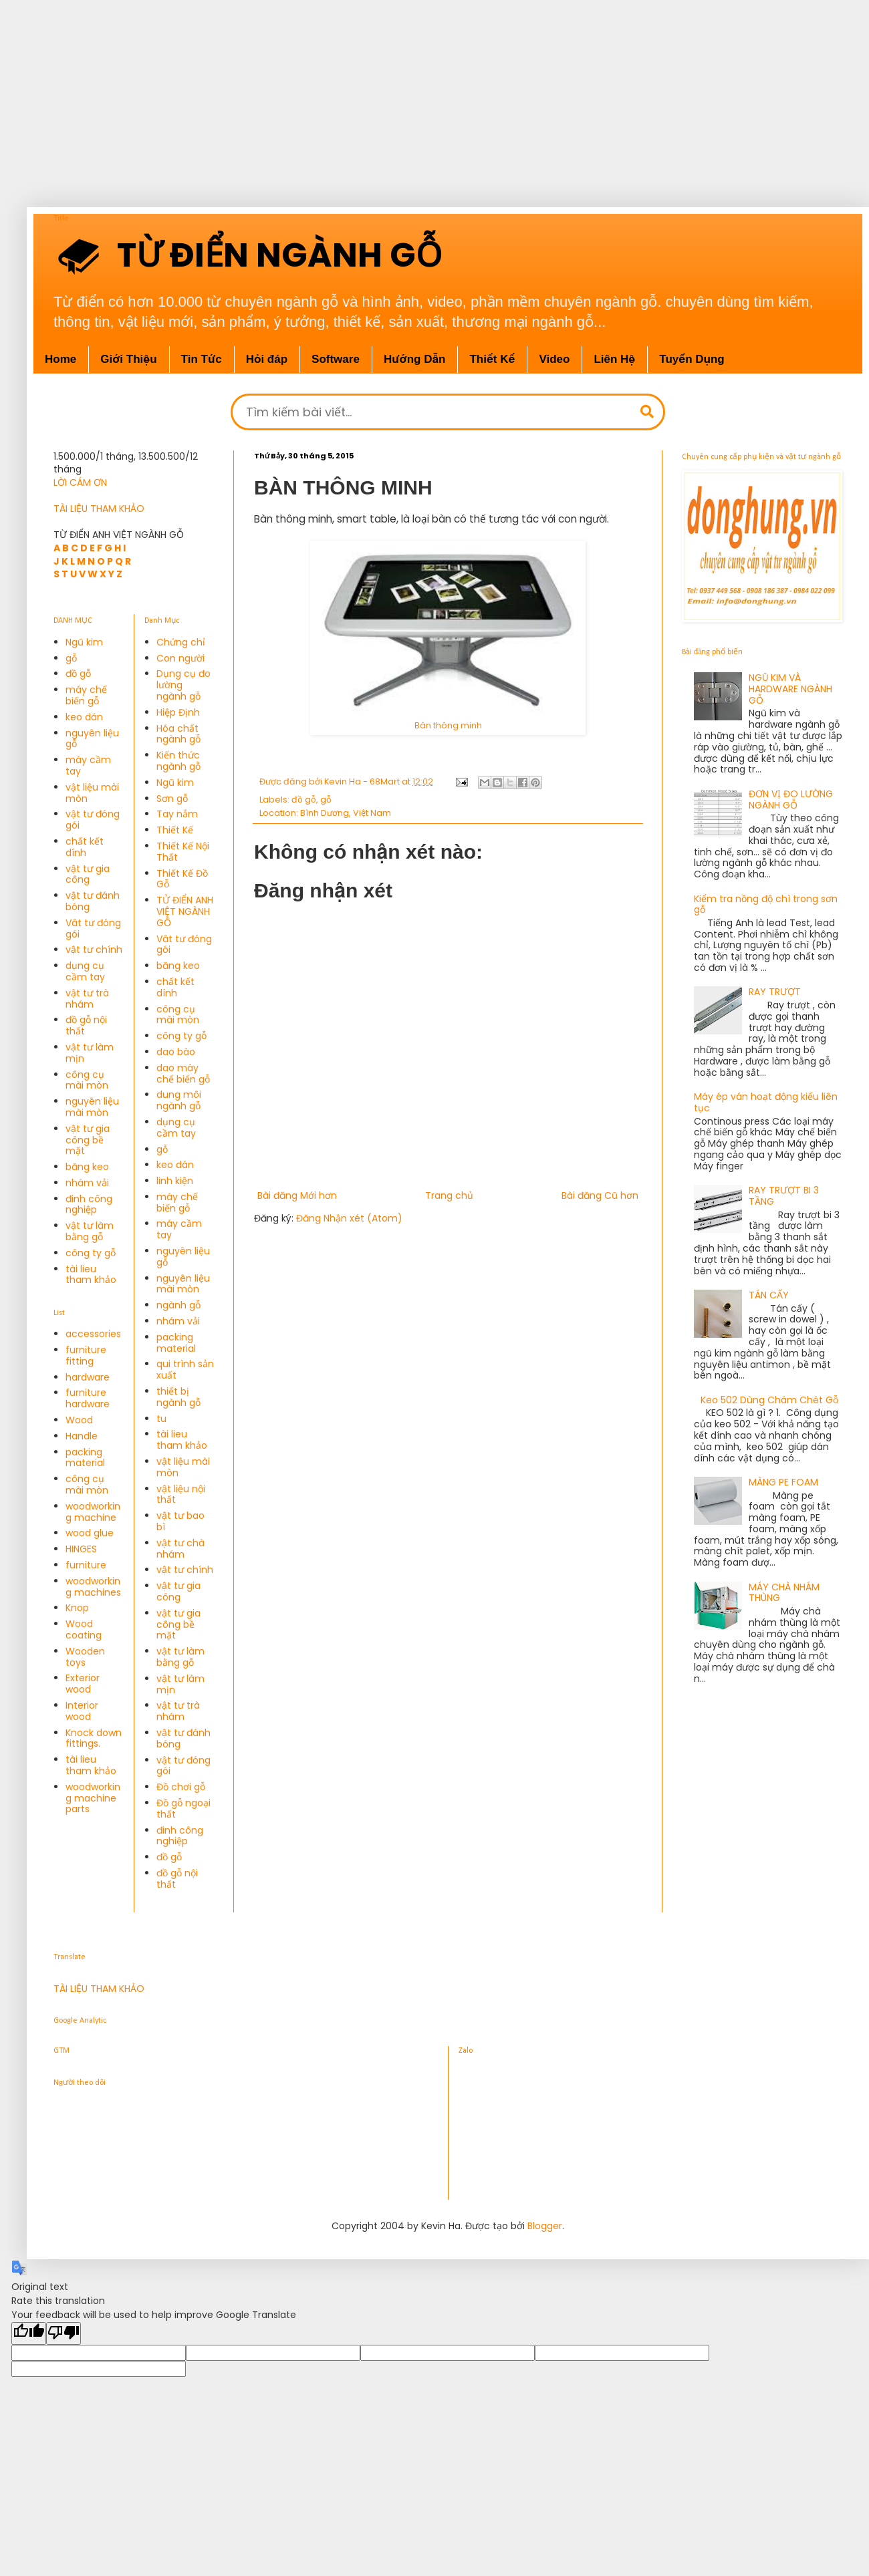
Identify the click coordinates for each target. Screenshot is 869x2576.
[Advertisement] (421, 93)
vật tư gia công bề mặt (88, 1140)
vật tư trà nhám (87, 998)
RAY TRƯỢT (775, 991)
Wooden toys (85, 1656)
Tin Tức (201, 359)
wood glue (90, 1533)
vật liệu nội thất (180, 1494)
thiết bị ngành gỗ (178, 1397)
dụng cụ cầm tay (85, 971)
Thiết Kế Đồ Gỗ (182, 879)
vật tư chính (94, 949)
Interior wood (82, 1711)
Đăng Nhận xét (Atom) (349, 1218)
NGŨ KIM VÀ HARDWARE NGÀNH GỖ (790, 689)
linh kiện (174, 1180)
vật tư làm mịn (90, 1052)
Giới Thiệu (128, 359)
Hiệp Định (178, 712)
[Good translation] (28, 2333)
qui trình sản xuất (185, 1369)
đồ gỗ (303, 799)
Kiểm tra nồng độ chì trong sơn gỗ (766, 904)
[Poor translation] (63, 2333)
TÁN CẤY (769, 1295)
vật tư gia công (88, 874)
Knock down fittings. (94, 1738)
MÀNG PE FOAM (783, 1482)
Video (554, 359)
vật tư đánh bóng (93, 901)
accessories (93, 1333)
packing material (85, 1457)
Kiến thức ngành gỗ (178, 760)
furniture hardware (88, 1398)
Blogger (544, 2226)
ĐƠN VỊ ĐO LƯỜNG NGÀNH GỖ (791, 799)
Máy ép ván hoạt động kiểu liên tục (766, 1102)
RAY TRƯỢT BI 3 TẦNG (784, 1195)
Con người (180, 658)
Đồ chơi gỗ (180, 1787)
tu (161, 1418)
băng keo (87, 1166)
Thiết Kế (492, 359)
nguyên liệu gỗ (92, 738)
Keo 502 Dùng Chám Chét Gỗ (769, 1400)
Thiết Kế (174, 830)
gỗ (326, 799)
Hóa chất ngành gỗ (178, 734)
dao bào (175, 1051)
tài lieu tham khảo (91, 1274)
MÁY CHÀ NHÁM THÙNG (784, 1592)
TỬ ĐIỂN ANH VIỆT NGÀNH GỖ (184, 911)
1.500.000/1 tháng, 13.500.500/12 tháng (125, 463)
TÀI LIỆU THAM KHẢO (98, 508)
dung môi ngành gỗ (178, 1100)
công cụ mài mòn (87, 1080)
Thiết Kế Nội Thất (182, 851)
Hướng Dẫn (415, 359)
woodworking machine (93, 1511)
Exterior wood (83, 1683)
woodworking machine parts (93, 1798)
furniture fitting (86, 1355)
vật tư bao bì (180, 1521)
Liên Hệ (614, 359)
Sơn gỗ (172, 798)
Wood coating (84, 1629)
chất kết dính (85, 847)
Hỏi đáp (266, 359)
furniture (86, 1565)
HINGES (81, 1549)
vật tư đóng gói (93, 819)
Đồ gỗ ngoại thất (183, 1808)
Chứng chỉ (180, 642)
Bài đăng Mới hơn (297, 1195)
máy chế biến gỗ (86, 695)
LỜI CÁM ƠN (80, 482)
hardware (88, 1377)
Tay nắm (177, 814)
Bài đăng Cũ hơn (600, 1195)
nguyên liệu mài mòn (92, 1107)
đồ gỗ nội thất (86, 1025)
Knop (77, 1607)
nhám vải (87, 1182)
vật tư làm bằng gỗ (90, 1231)
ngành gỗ (178, 1305)
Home (60, 359)
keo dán (84, 717)
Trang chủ (449, 1195)
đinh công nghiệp (89, 1204)
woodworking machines (93, 1586)
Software (336, 359)
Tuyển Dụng (691, 359)
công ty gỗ (91, 1253)
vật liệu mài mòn (92, 792)
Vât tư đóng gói (93, 928)
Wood (79, 1420)
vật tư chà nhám (180, 1548)
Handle (82, 1436)
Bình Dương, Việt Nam (345, 813)
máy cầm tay (88, 765)
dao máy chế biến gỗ (183, 1073)
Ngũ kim (84, 642)
